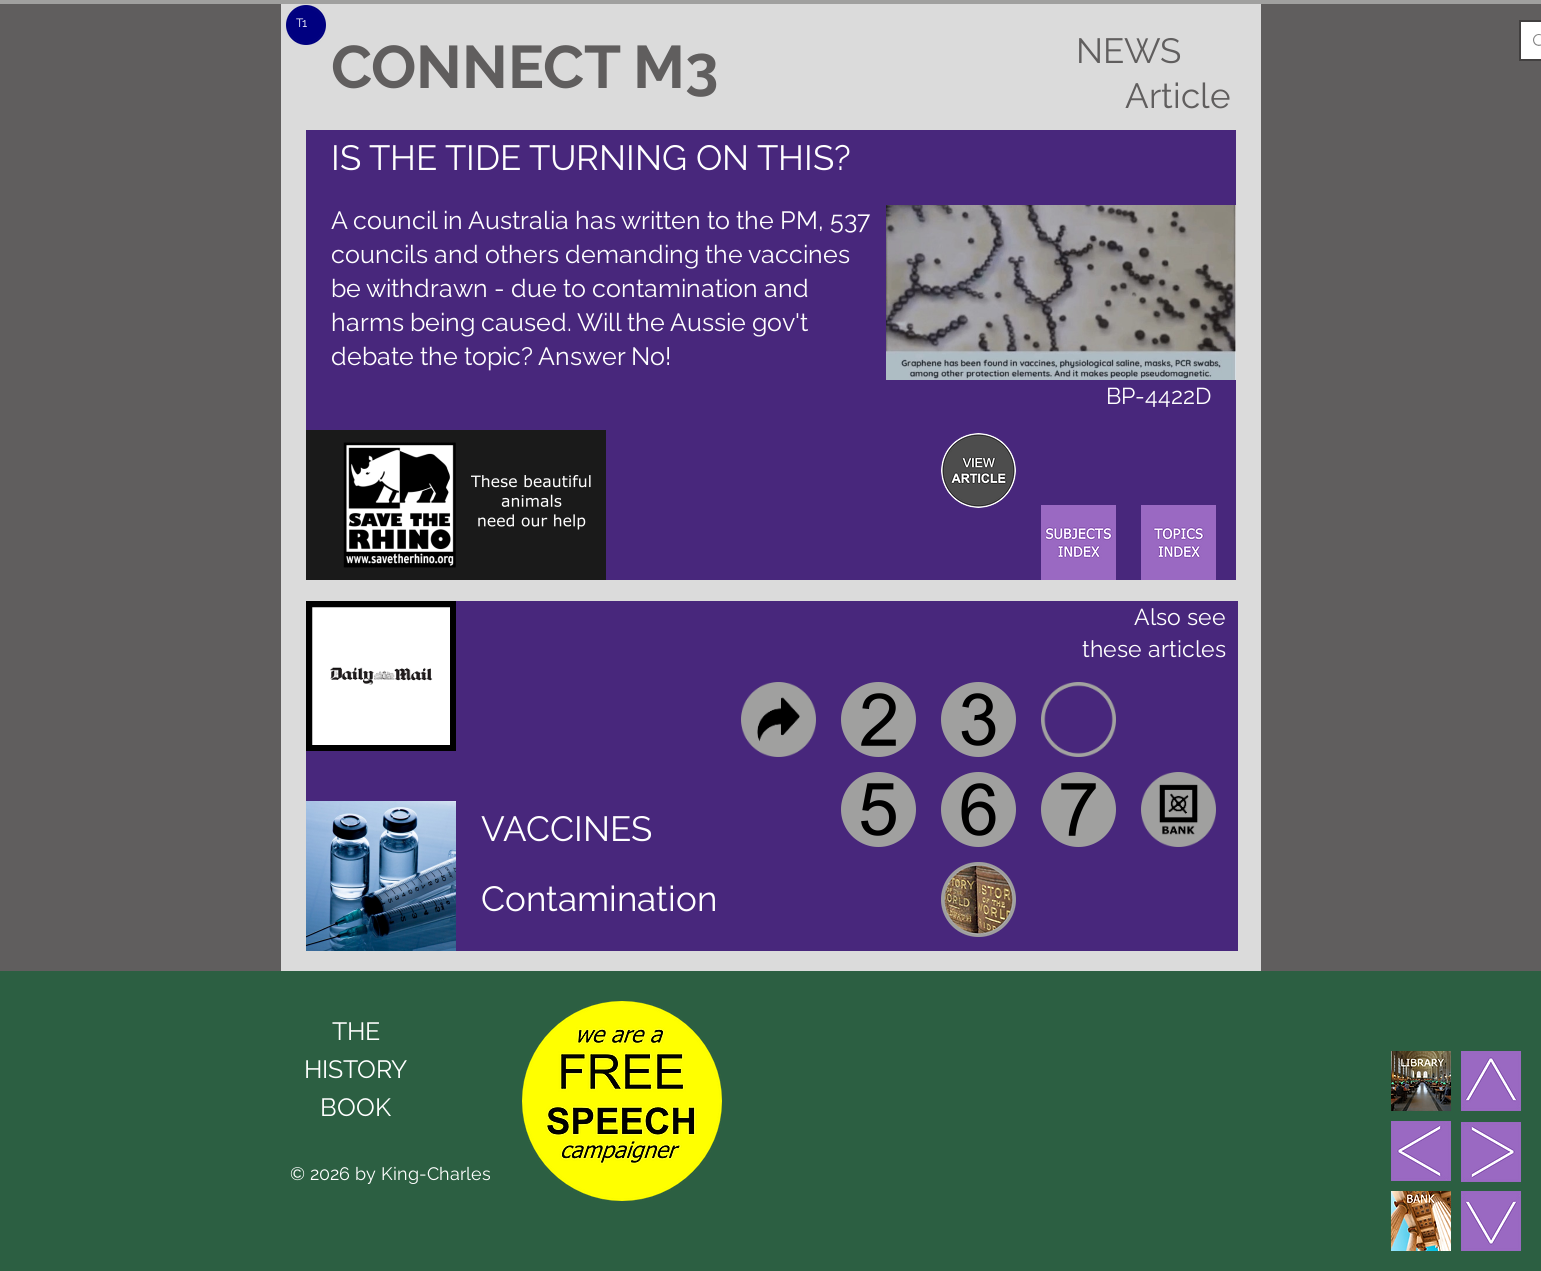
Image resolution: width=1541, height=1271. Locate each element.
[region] (978, 470)
